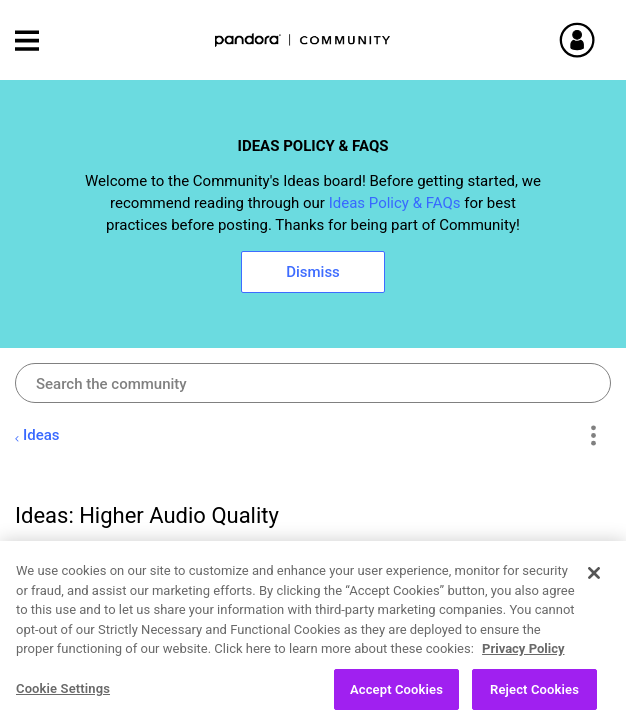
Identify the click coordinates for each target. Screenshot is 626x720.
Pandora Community (303, 40)
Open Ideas (130, 697)
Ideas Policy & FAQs (395, 203)
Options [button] (592, 436)
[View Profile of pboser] (111, 559)
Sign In (601, 40)
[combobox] (313, 383)
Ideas (41, 435)
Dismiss (313, 272)
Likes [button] (543, 649)
